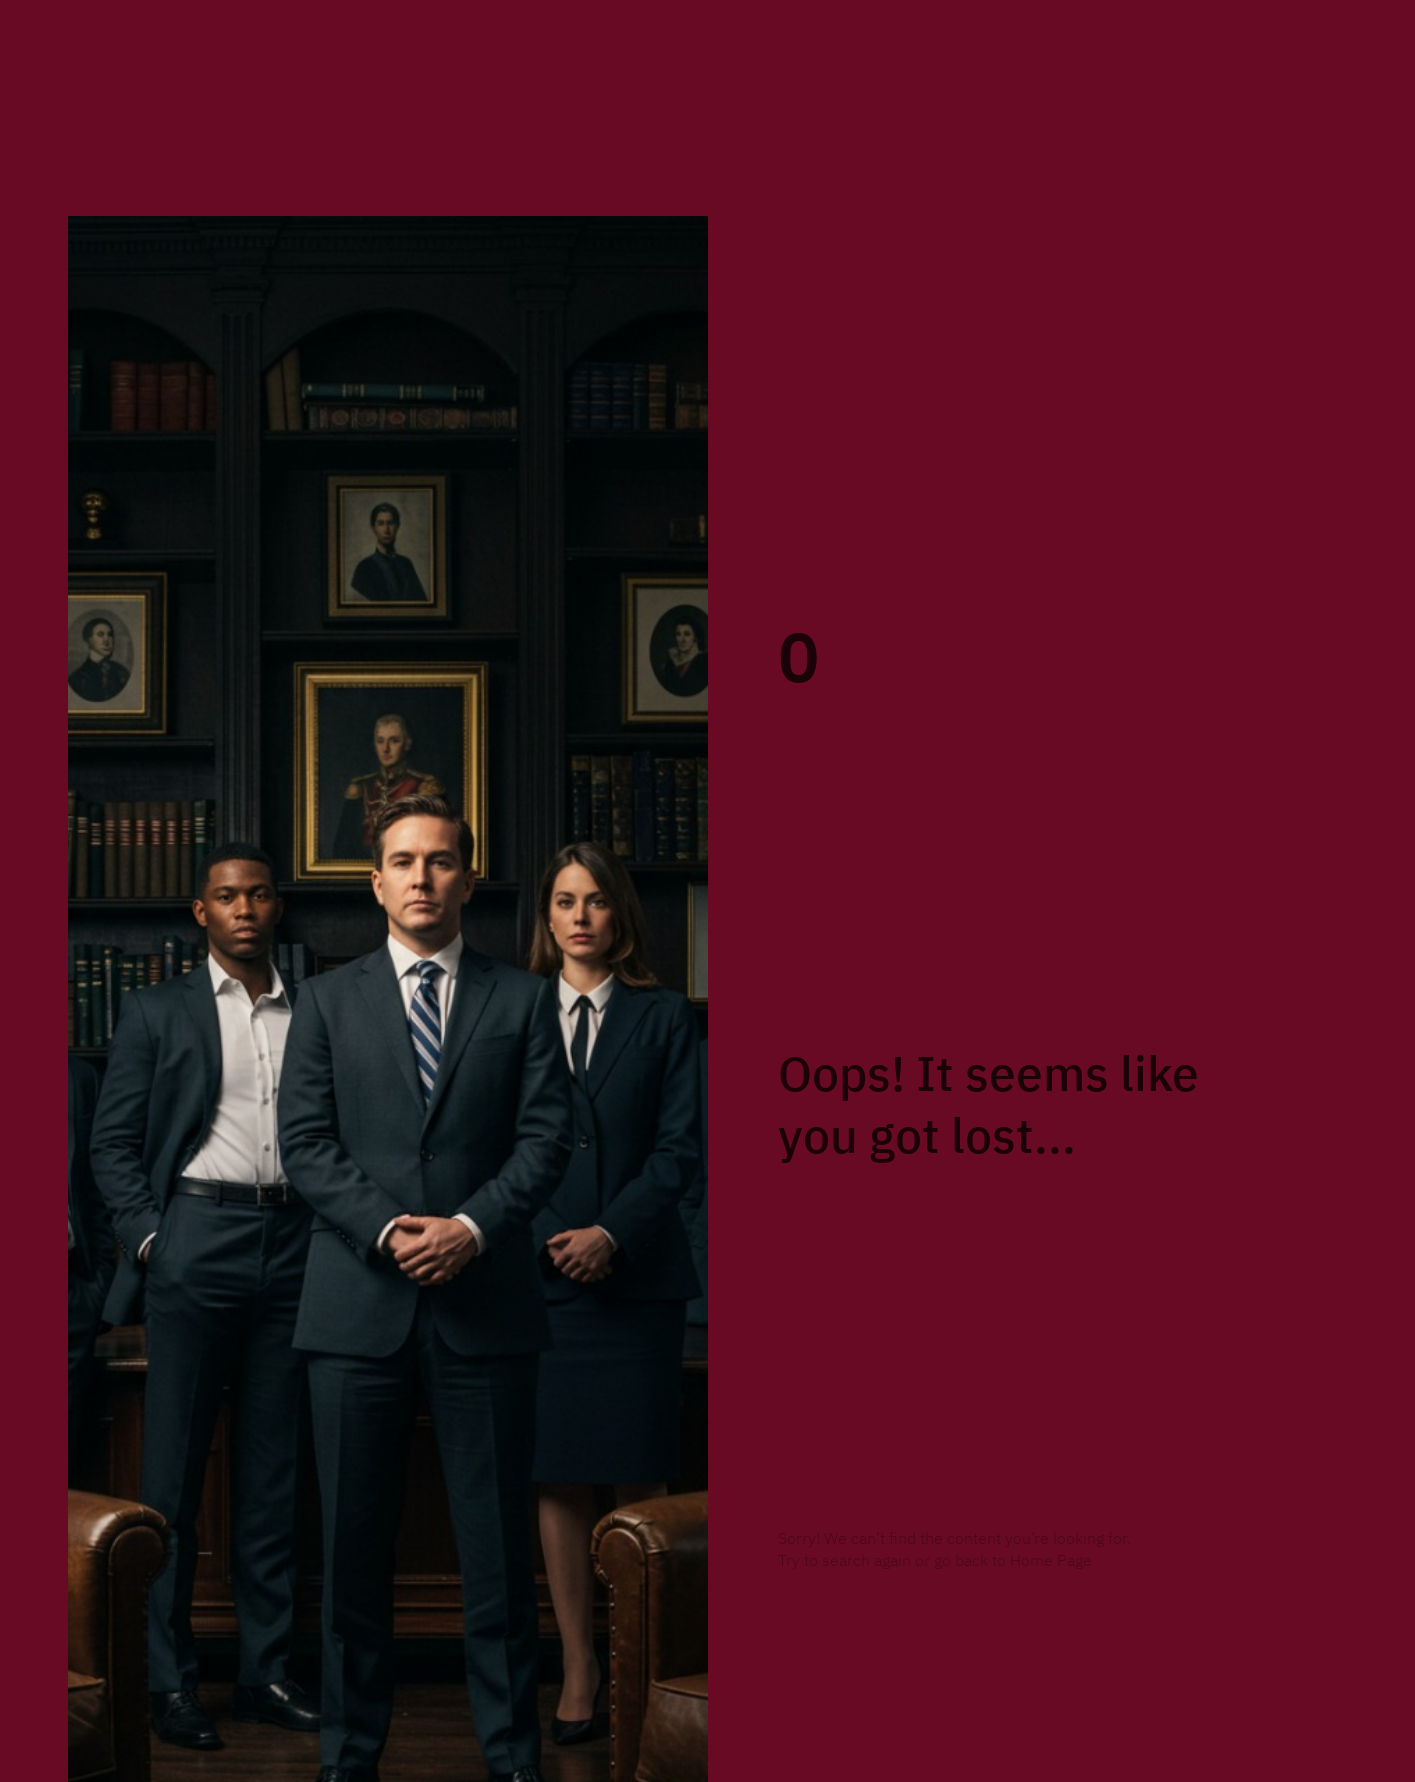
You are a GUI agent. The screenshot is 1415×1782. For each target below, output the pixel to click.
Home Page (1051, 1561)
